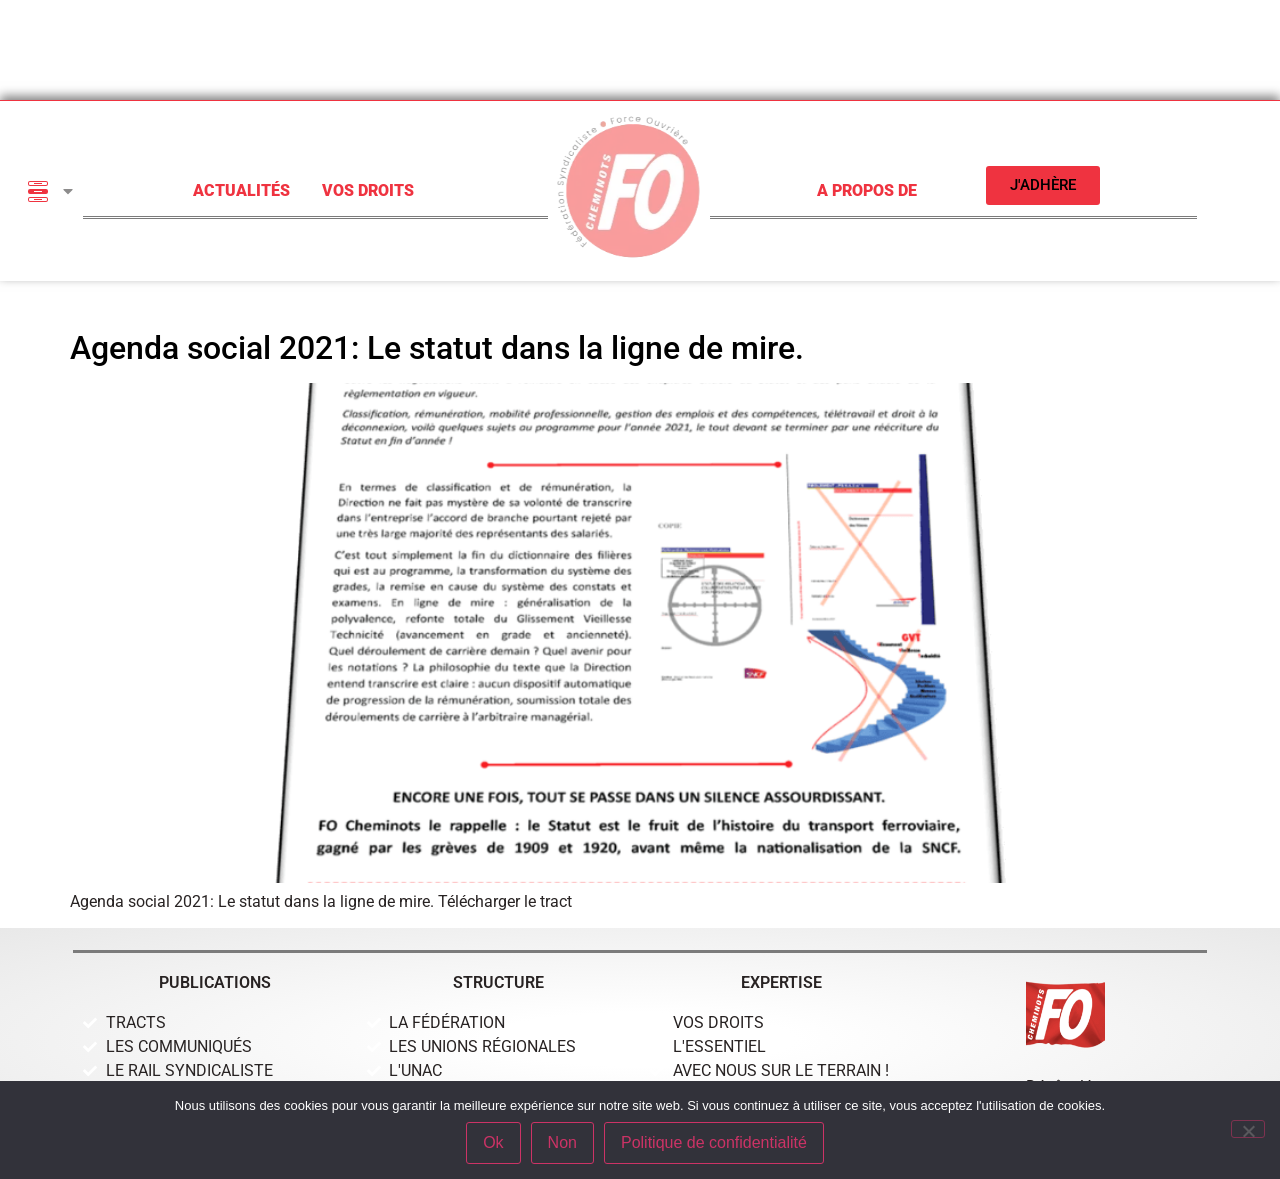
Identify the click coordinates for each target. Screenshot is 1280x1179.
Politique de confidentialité (714, 1142)
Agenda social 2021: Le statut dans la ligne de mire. (437, 348)
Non (562, 1142)
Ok (493, 1142)
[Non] (1248, 1129)
